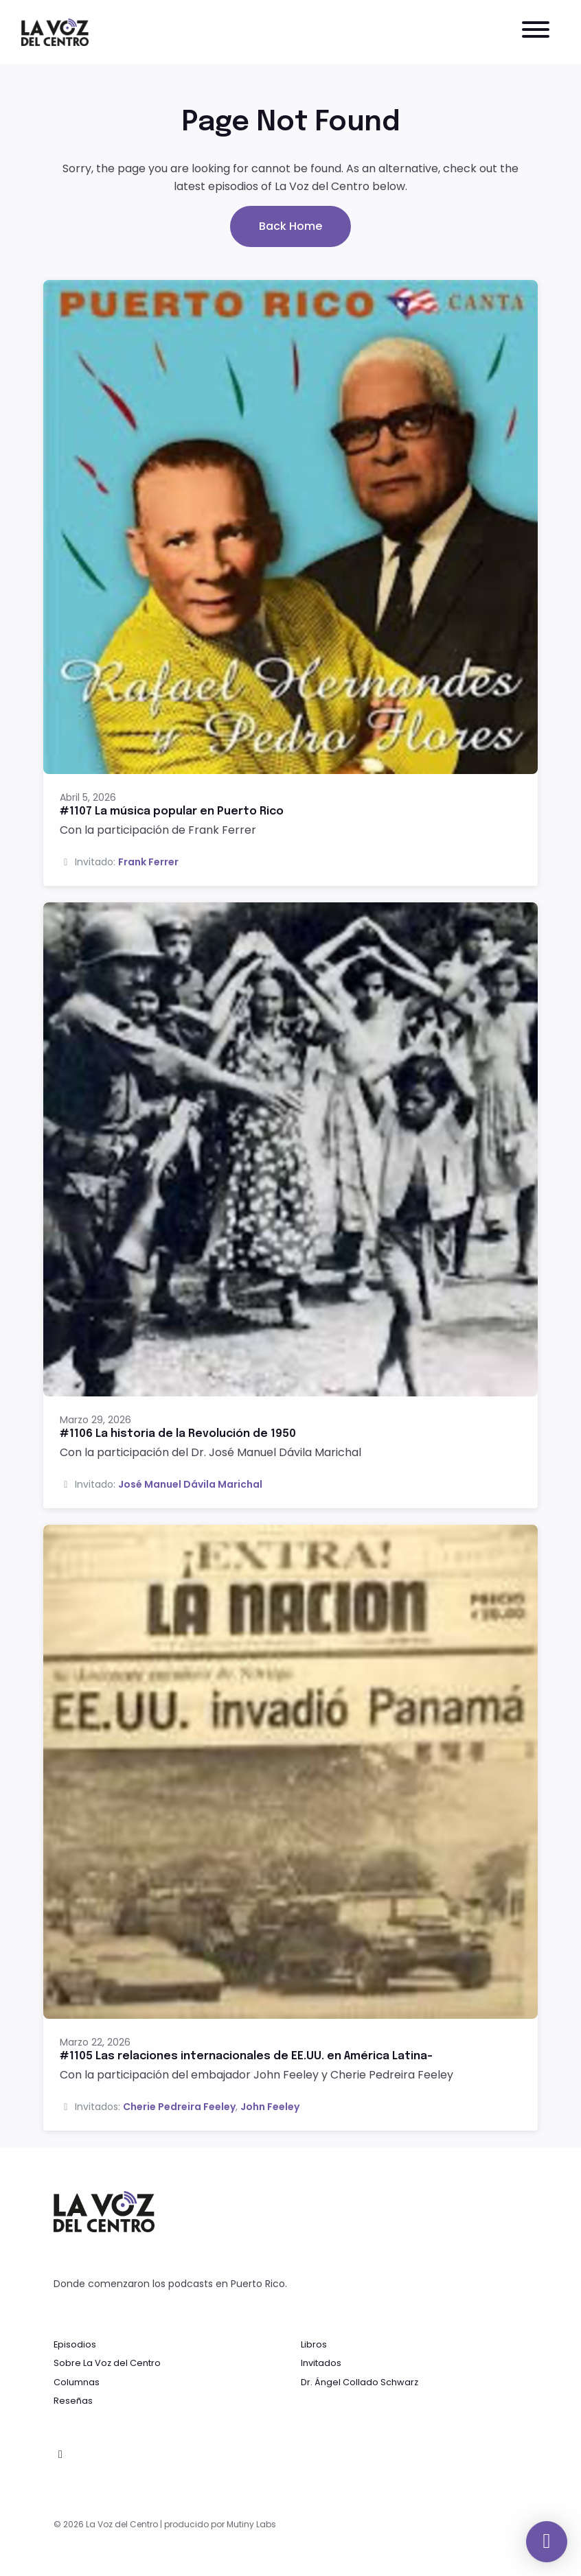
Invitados (321, 2363)
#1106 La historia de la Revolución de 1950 (178, 1434)
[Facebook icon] (60, 2454)
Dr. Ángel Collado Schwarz (359, 2382)
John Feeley (269, 2107)
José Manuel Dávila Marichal (190, 1484)
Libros (314, 2344)
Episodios (75, 2344)
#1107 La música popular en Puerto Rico (172, 811)
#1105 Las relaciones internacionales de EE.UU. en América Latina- (246, 2056)
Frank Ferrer (148, 862)
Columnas (77, 2382)
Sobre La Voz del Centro (107, 2363)
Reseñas (73, 2401)
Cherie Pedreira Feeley (179, 2107)
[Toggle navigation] (536, 32)
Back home (290, 226)
